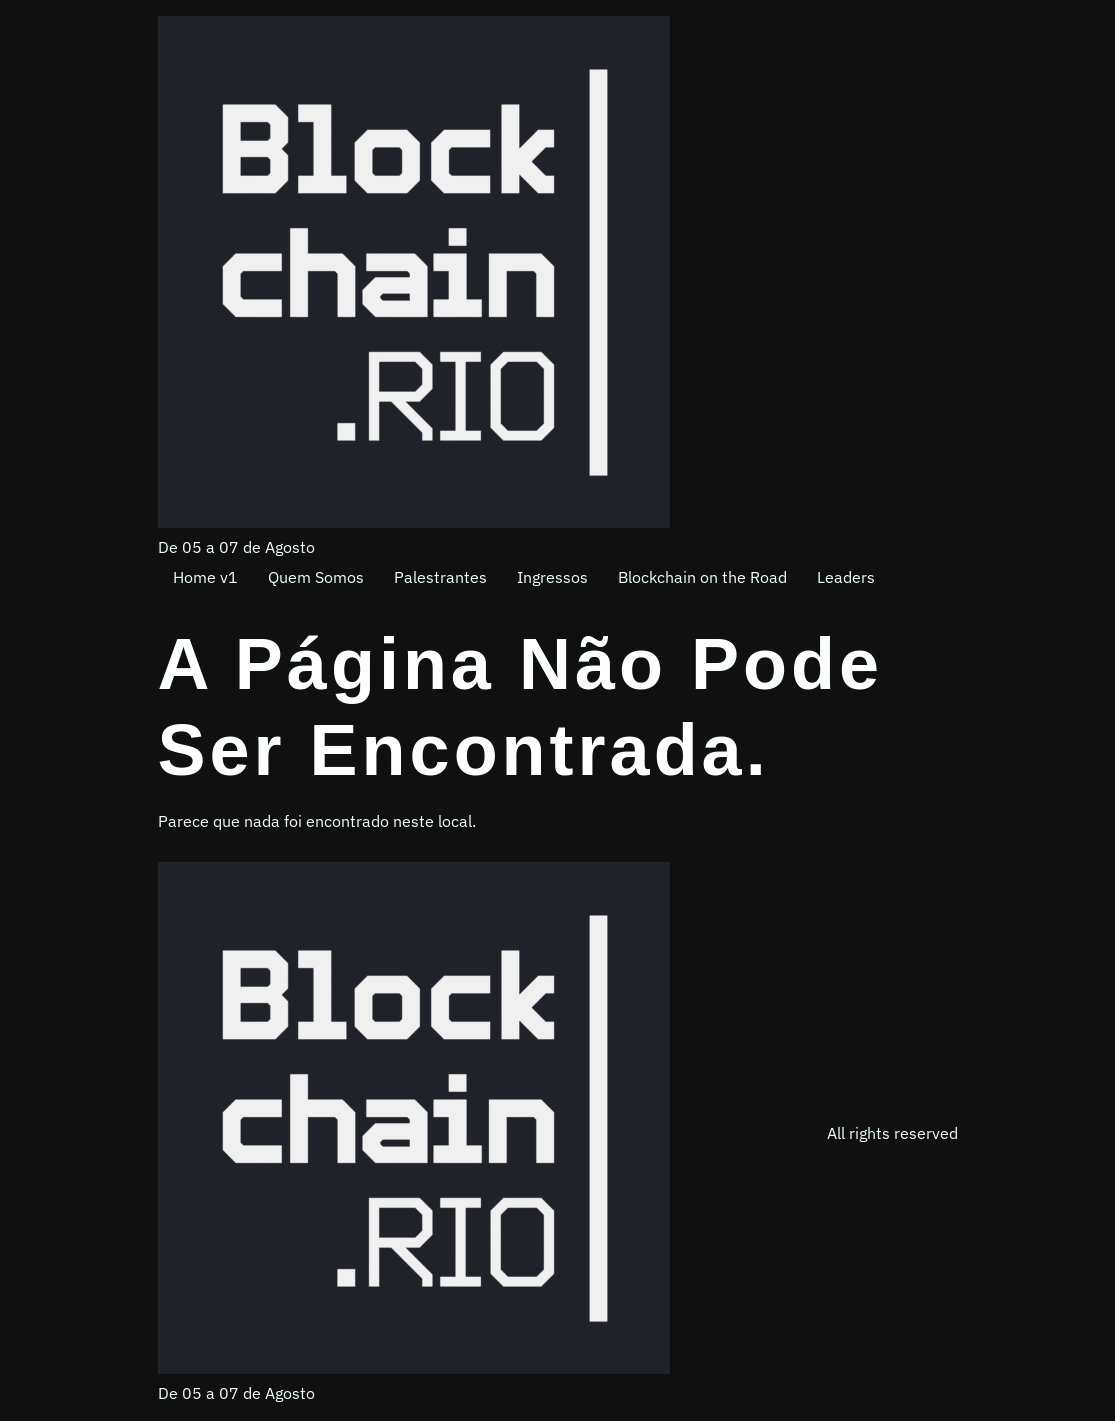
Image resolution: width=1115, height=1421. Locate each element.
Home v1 (205, 577)
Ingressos (552, 577)
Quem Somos (316, 577)
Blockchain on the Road (702, 577)
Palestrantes (440, 577)
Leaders (846, 577)
